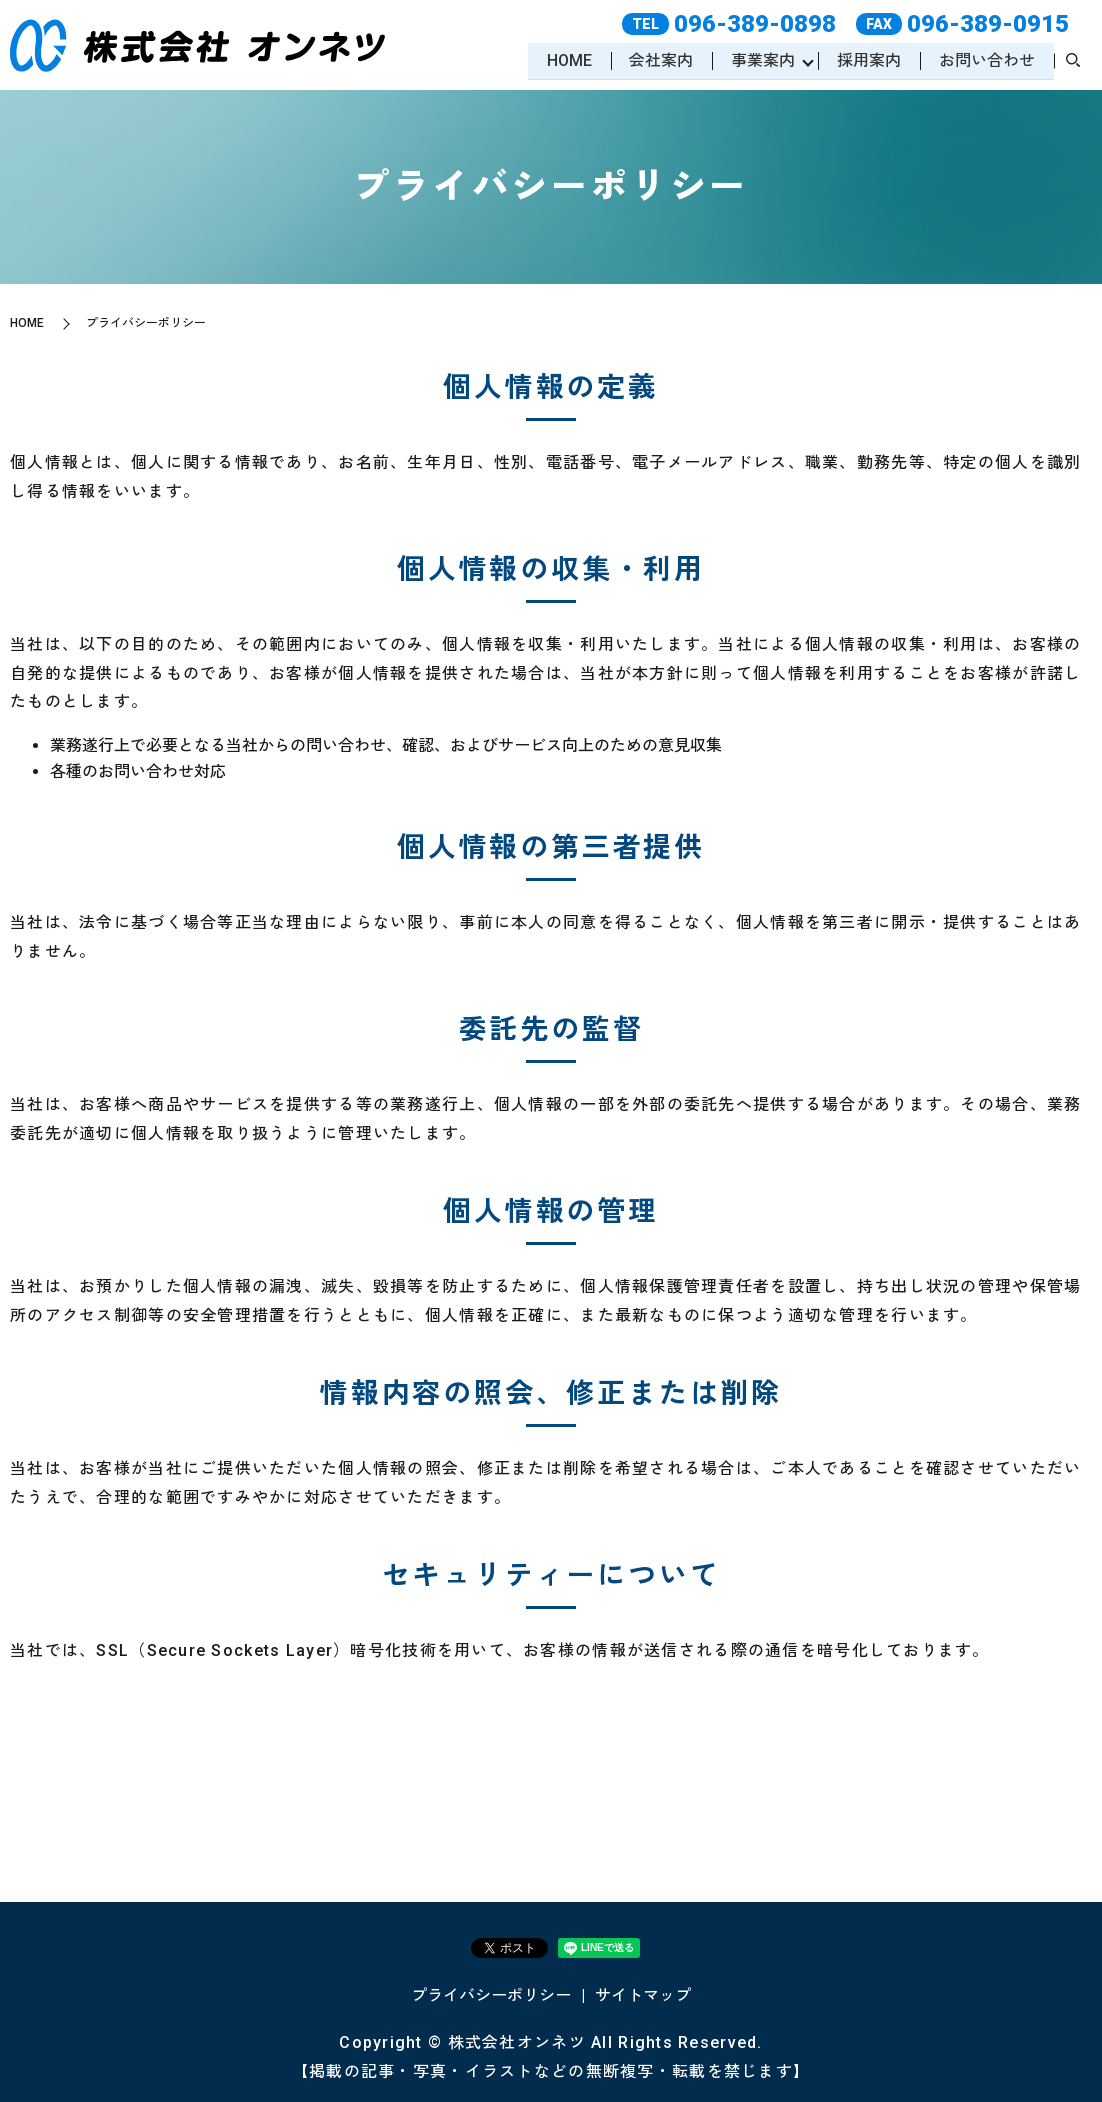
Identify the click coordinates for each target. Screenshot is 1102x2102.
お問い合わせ (986, 60)
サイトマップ (643, 1995)
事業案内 (761, 60)
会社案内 (659, 60)
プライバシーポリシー (491, 1995)
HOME (565, 60)
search (1073, 62)
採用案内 (868, 60)
